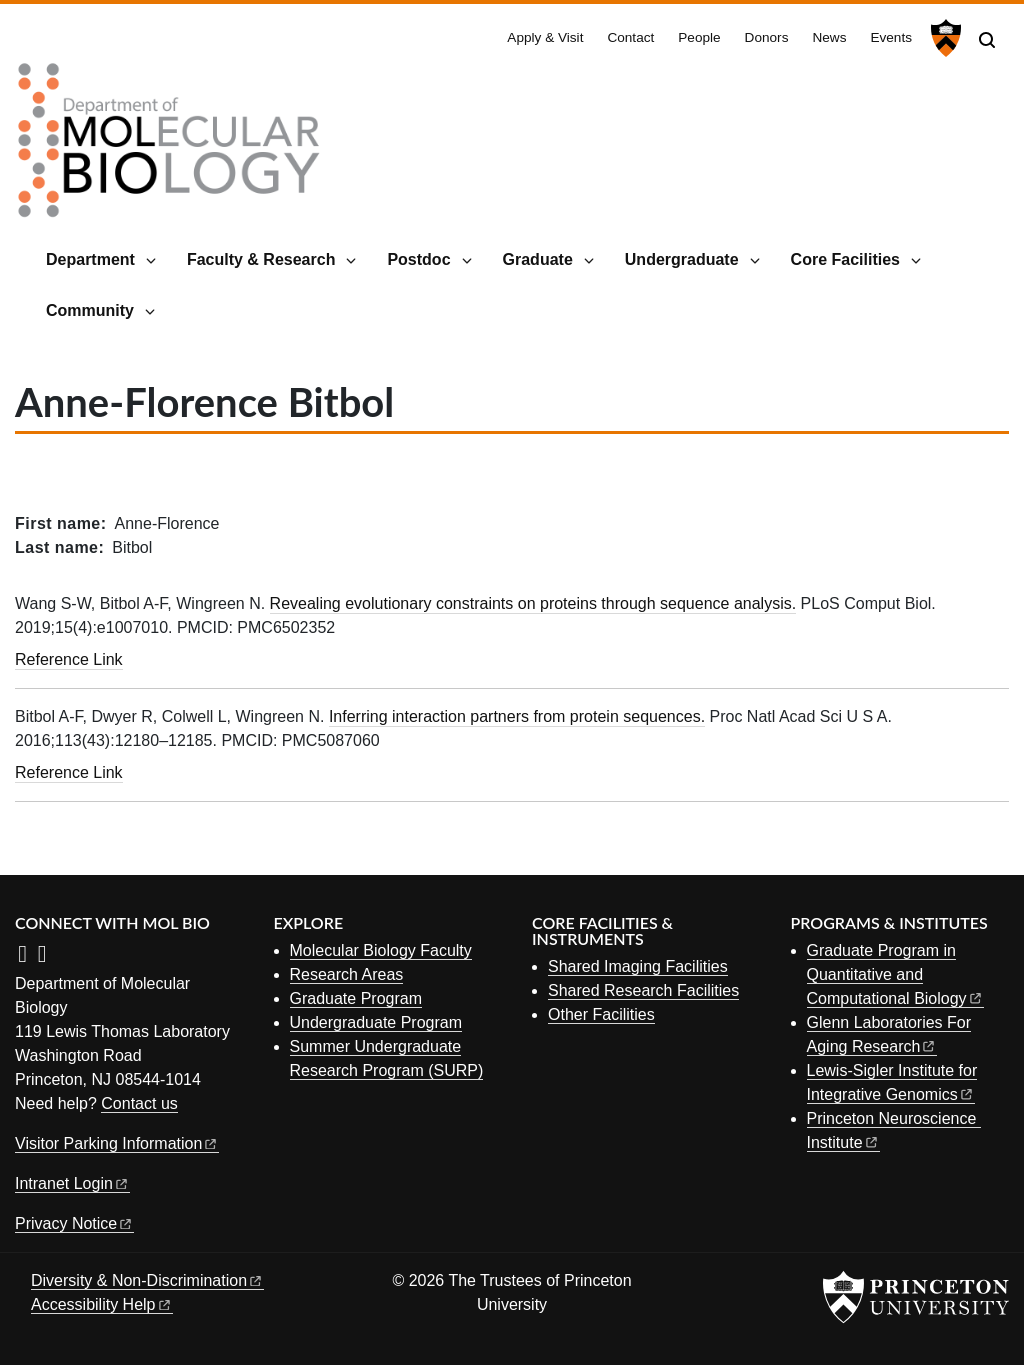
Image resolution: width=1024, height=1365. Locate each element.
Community (90, 310)
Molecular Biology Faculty (381, 950)
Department (90, 259)
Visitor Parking (117, 1143)
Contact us (139, 1103)
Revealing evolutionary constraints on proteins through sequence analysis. (533, 603)
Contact (630, 37)
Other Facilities (601, 1014)
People (699, 37)
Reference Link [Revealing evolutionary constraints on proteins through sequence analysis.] (69, 659)
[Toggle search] (987, 40)
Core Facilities (845, 259)
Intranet (72, 1183)
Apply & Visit (545, 37)
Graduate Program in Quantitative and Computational (895, 974)
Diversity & (147, 1280)
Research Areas (347, 974)
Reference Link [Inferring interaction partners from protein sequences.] (69, 772)
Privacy (74, 1223)
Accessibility (102, 1304)
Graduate (538, 259)
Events (891, 37)
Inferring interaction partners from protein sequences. (517, 716)
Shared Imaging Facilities (638, 966)
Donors (767, 37)
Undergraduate (682, 259)
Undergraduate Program (376, 1022)
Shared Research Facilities (643, 990)
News (829, 37)
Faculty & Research (261, 259)
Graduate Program (356, 998)
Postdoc (418, 259)
